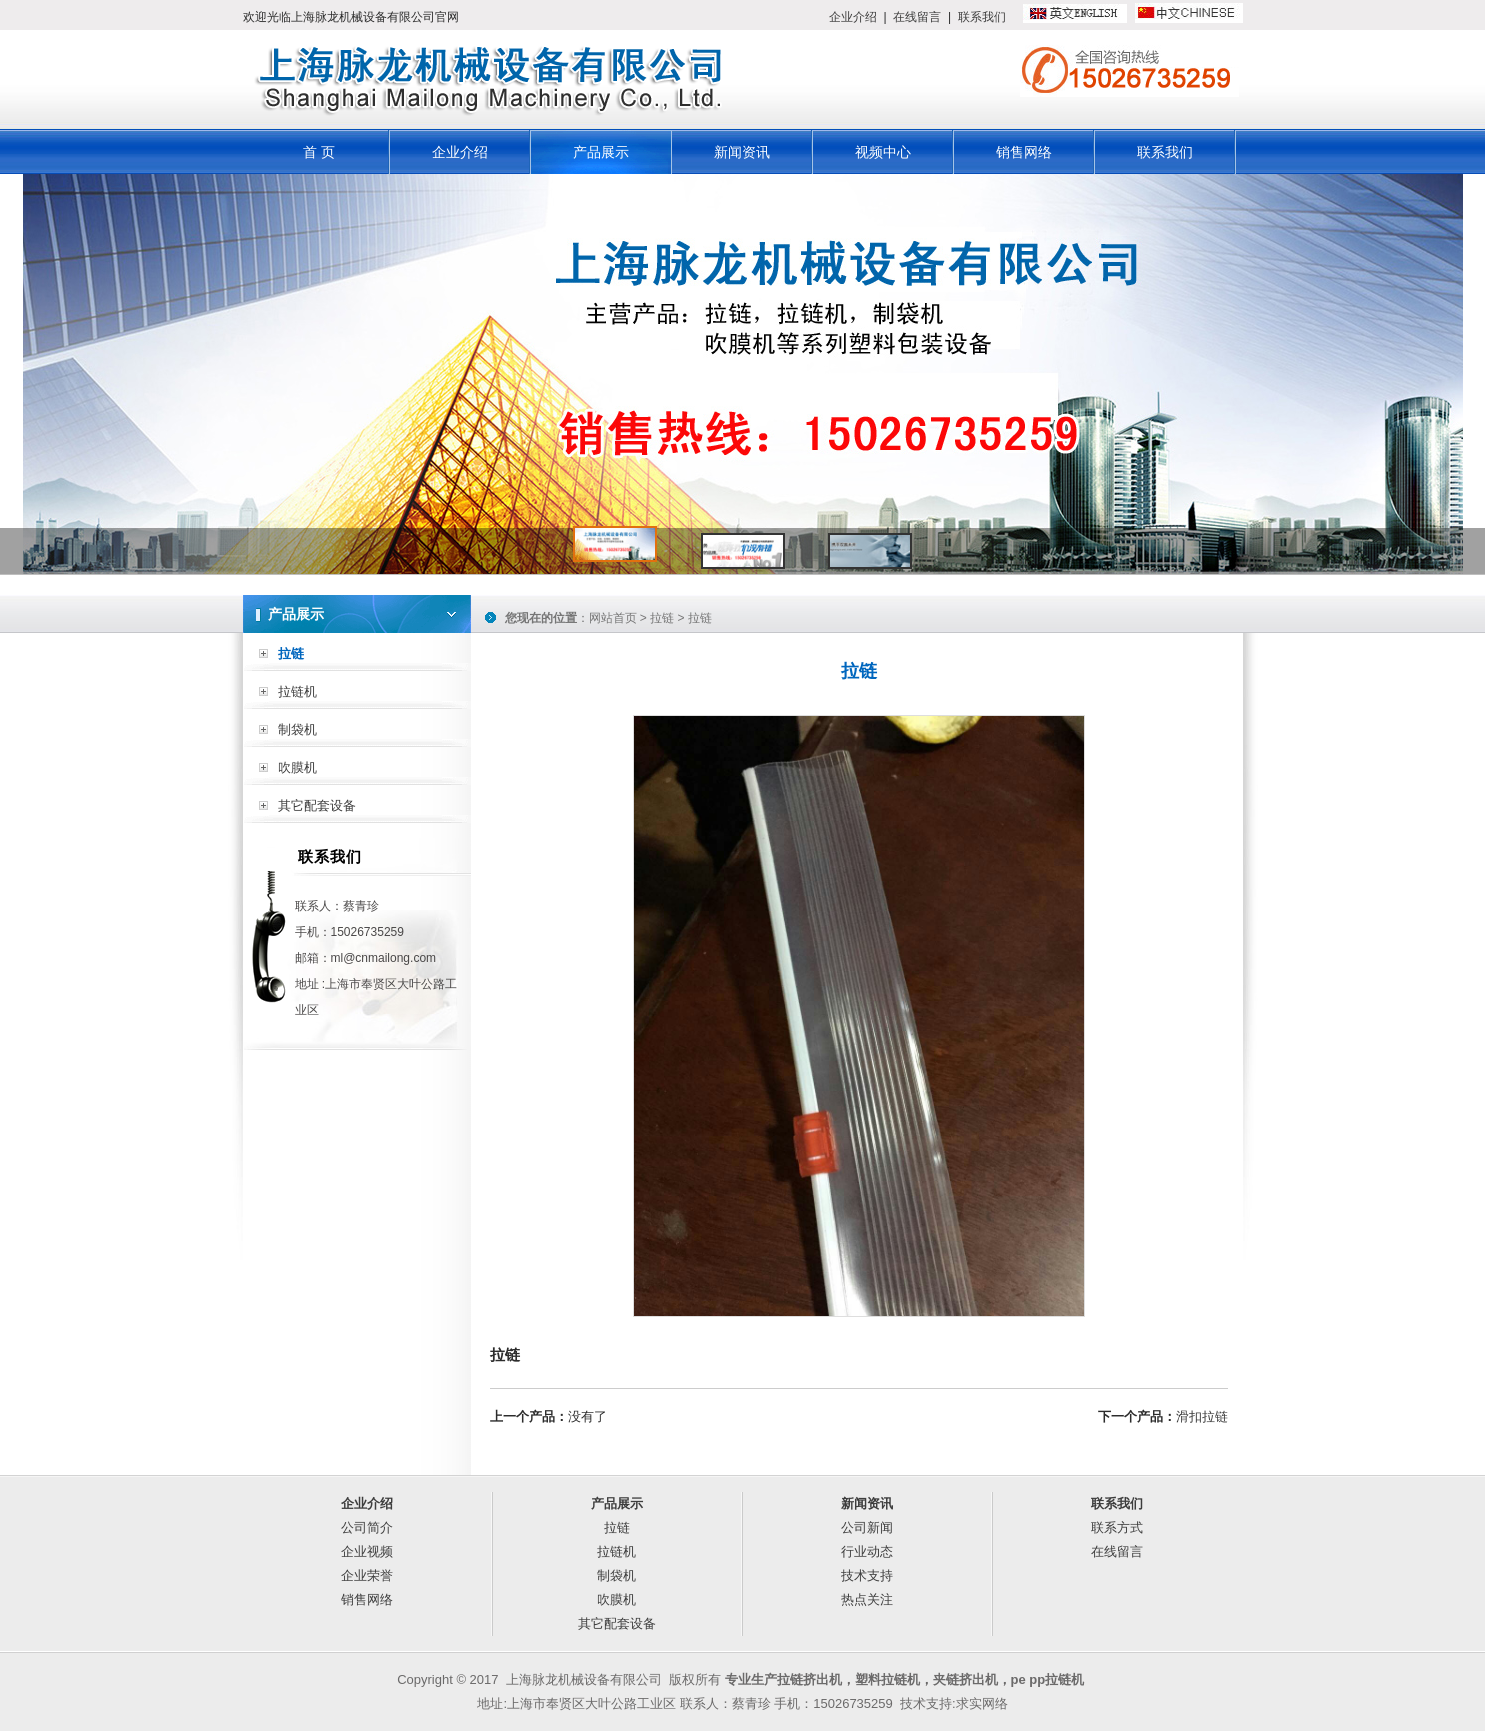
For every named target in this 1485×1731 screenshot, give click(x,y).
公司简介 (367, 1527)
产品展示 (601, 152)
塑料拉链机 (887, 1679)
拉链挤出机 (809, 1679)
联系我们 (982, 17)
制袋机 (297, 729)
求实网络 (982, 1703)
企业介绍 (853, 17)
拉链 (291, 653)
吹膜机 (297, 767)
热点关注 (867, 1599)
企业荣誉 (367, 1575)
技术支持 (867, 1575)
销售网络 (1024, 152)
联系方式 (1117, 1527)
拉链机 (297, 691)
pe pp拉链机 (1048, 1679)
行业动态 (867, 1551)
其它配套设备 (317, 805)
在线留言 (917, 17)
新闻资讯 (742, 152)
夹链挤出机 (965, 1679)
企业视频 (367, 1551)
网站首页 (613, 618)
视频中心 (883, 152)
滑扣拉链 (1202, 1416)
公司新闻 (867, 1527)
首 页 (319, 152)
